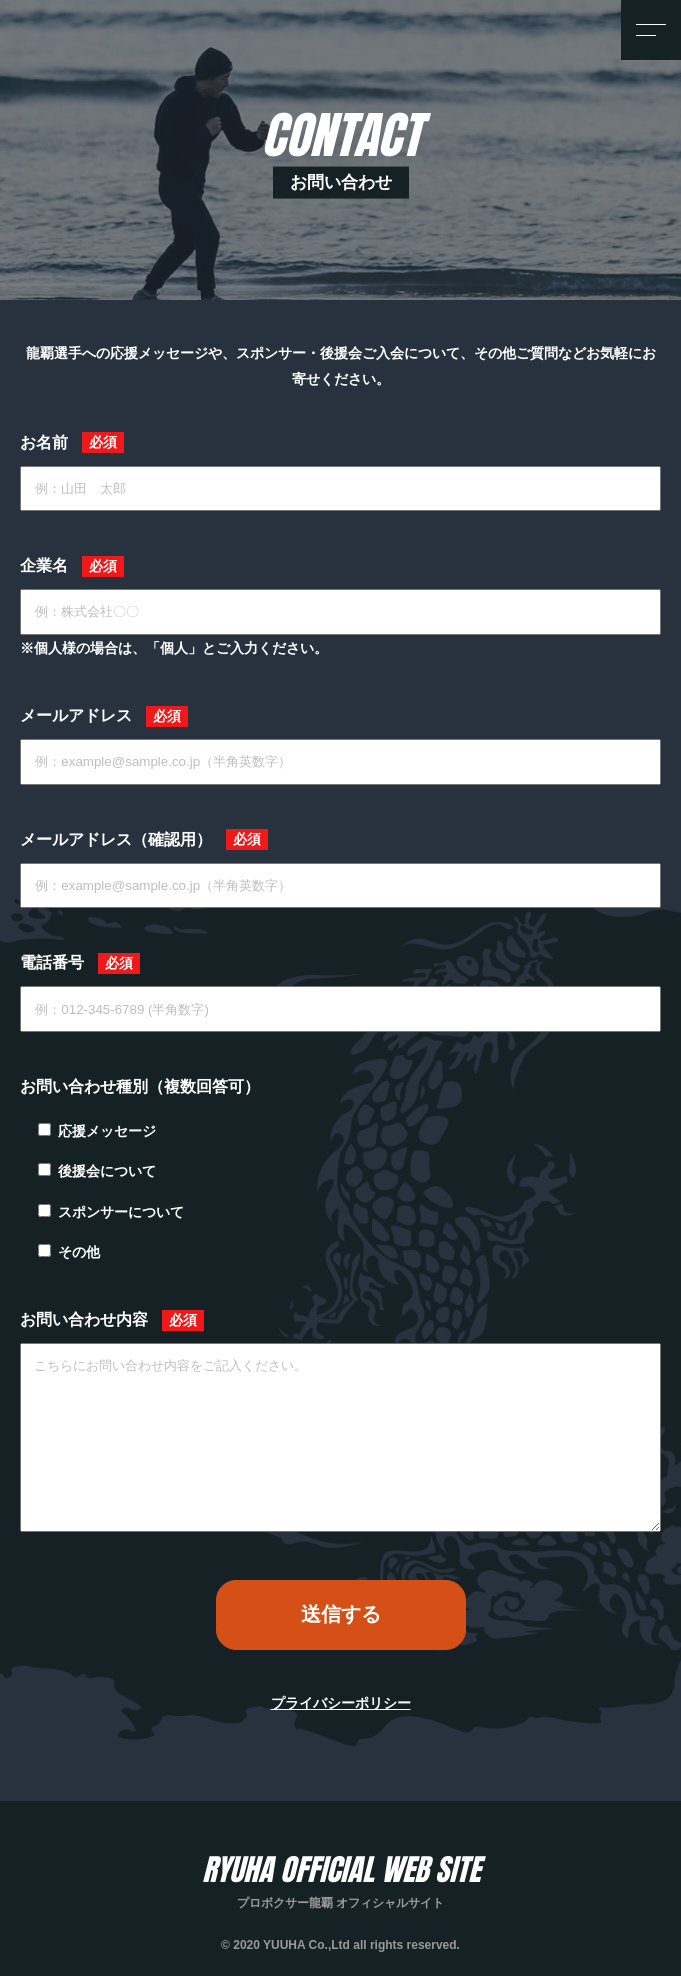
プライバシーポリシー (341, 1703)
